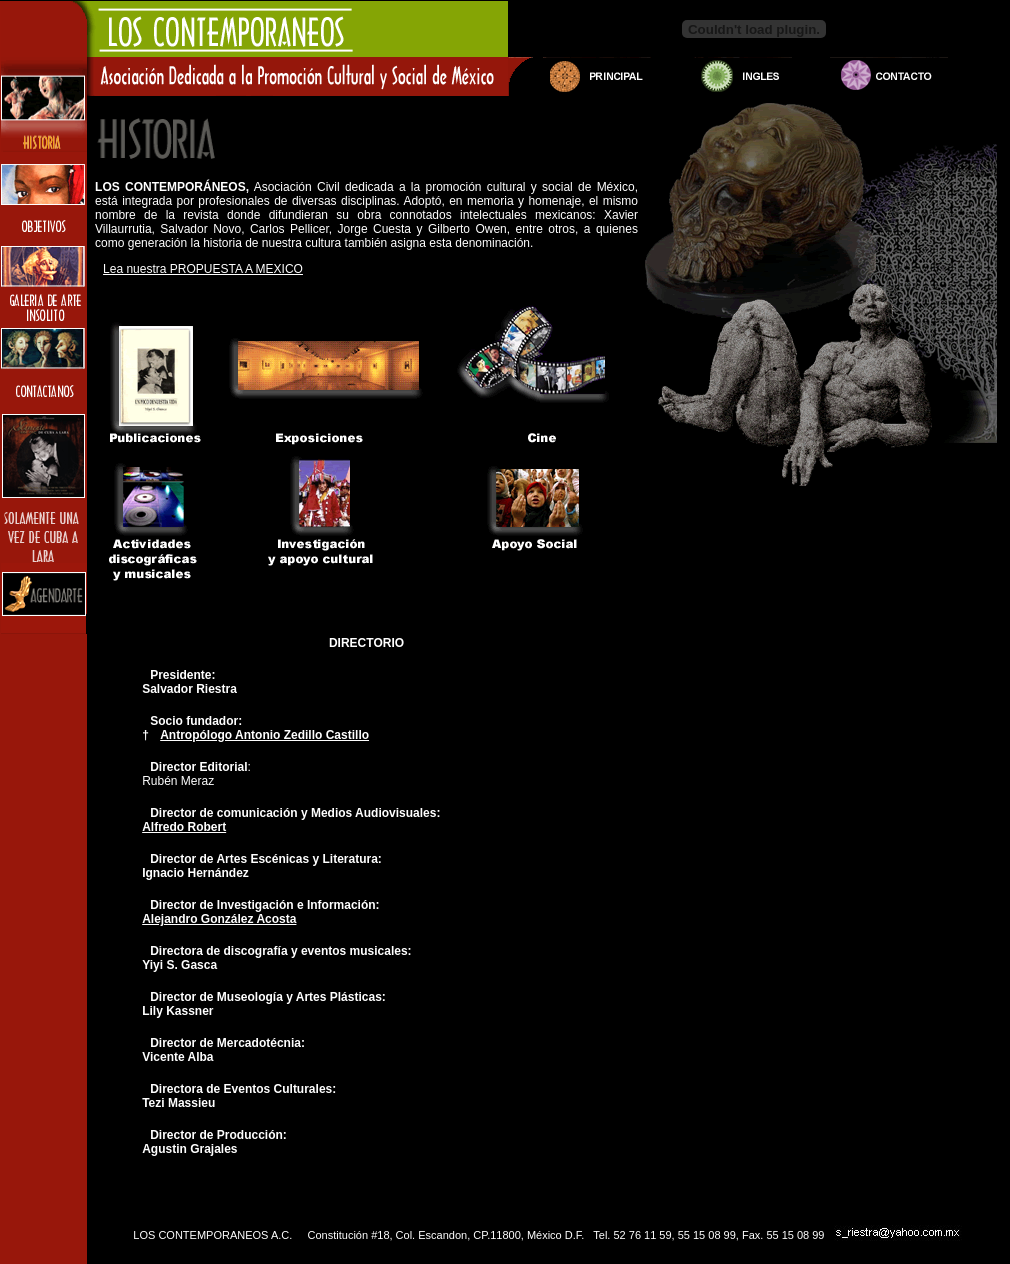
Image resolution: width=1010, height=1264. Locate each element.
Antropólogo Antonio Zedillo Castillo (264, 735)
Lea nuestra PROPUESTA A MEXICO (203, 269)
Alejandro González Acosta (219, 919)
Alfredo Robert (184, 827)
